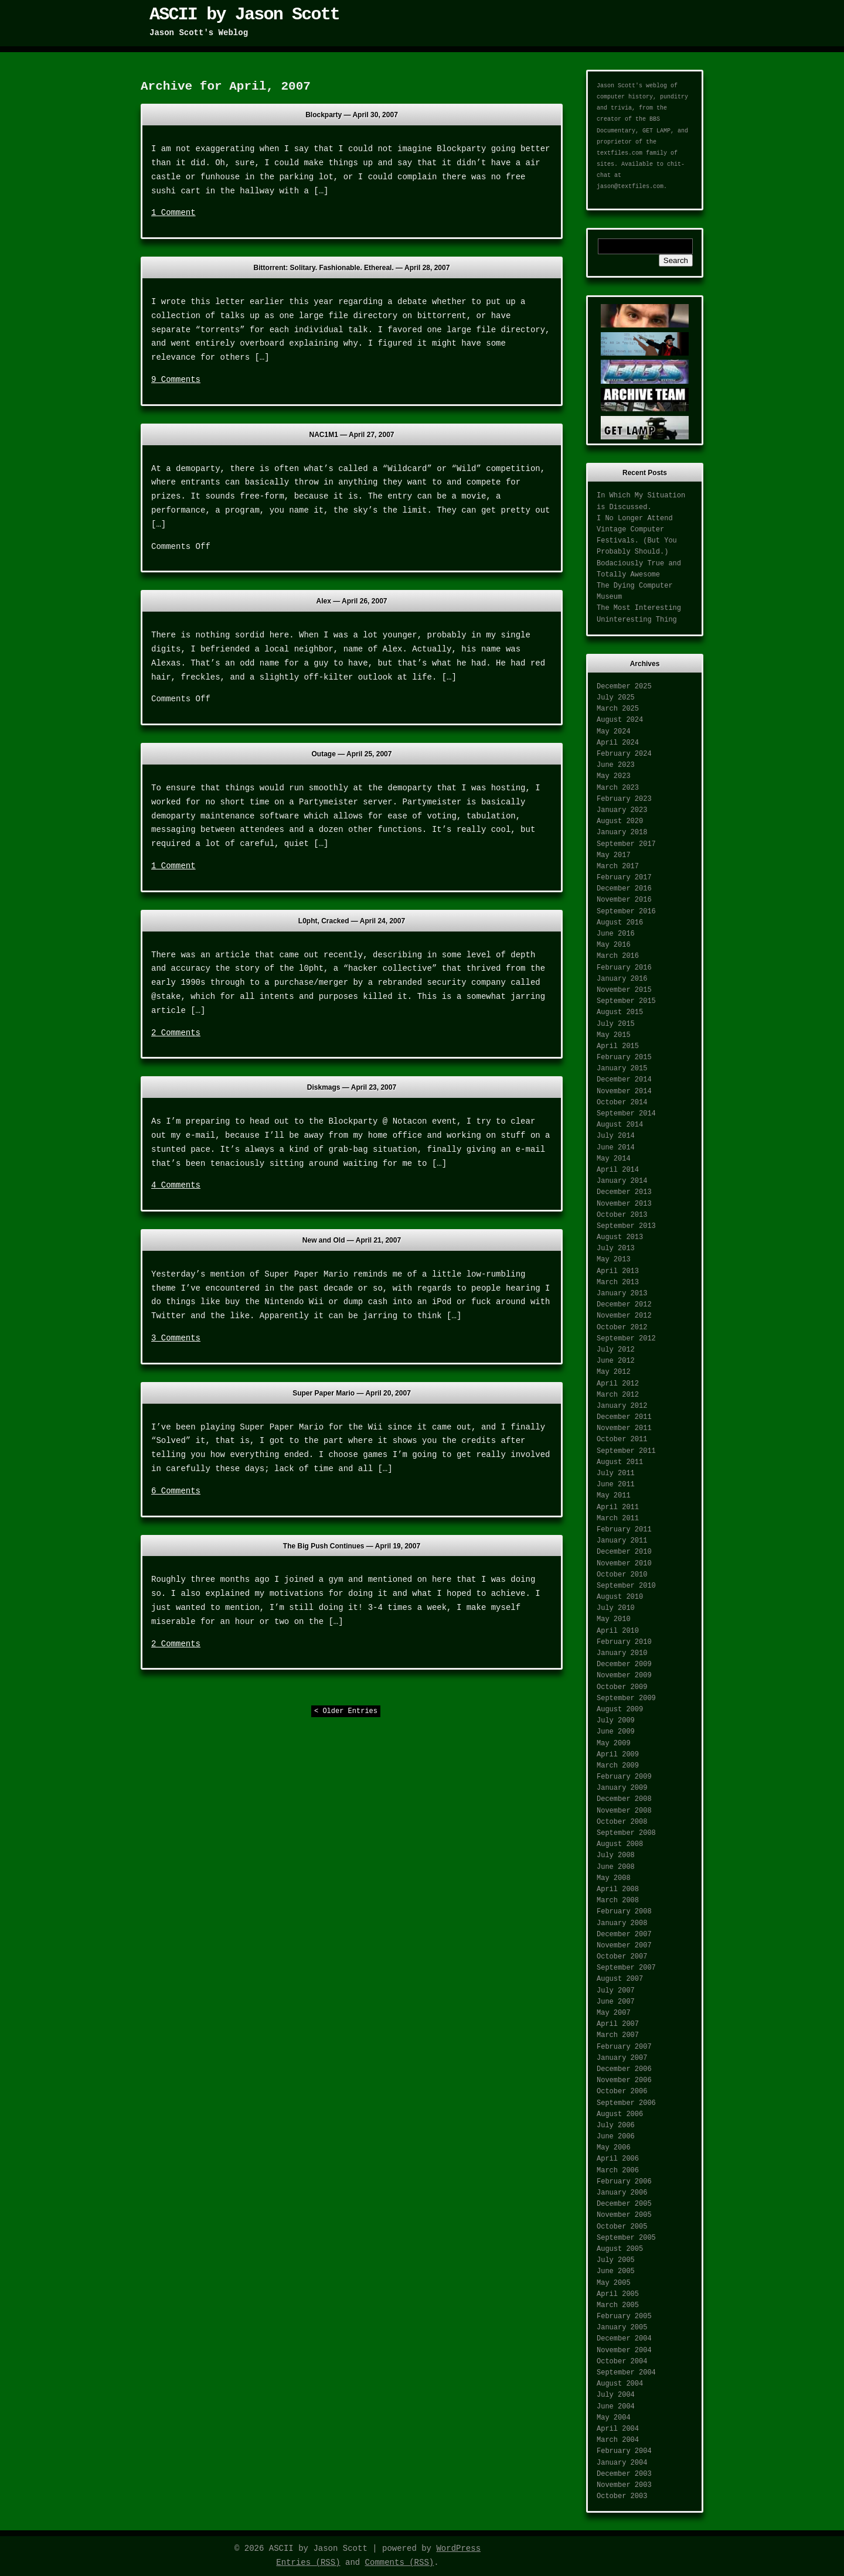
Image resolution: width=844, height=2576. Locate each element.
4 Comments (175, 1185)
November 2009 (624, 1675)
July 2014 (616, 1136)
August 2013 (620, 1237)
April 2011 (618, 1507)
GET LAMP (656, 131)
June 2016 (616, 934)
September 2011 (626, 1451)
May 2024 (614, 732)
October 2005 (622, 2227)
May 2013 (614, 1259)
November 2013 (624, 1204)
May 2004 (614, 2418)
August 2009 (620, 1709)
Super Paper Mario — (351, 1393)
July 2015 (616, 1024)
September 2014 (626, 1114)
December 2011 (624, 1417)
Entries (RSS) (308, 2562)
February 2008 (624, 1912)
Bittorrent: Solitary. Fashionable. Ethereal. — (352, 268)
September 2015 (626, 1001)
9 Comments (175, 379)
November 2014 (624, 1091)
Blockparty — (351, 115)
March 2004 (618, 2440)
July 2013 (616, 1248)
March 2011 (618, 1518)
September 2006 (626, 2103)
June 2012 (616, 1361)
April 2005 (618, 2294)
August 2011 (620, 1462)
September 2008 (626, 1833)
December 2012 (624, 1305)
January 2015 (622, 1068)
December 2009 (624, 1664)
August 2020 (620, 821)
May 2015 (614, 1035)
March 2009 (618, 1766)
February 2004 (624, 2451)
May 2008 (614, 1878)
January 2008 (622, 1923)
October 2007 (622, 1957)
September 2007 (626, 1968)
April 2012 (618, 1384)
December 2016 (624, 889)
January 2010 (622, 1653)
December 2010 (624, 1552)
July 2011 (616, 1473)
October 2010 (622, 1575)
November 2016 (624, 900)
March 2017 (618, 866)
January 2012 (622, 1406)
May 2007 (614, 2013)
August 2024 (620, 720)
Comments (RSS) (399, 2562)
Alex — (351, 601)
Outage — (352, 754)
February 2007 (624, 2047)
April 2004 (618, 2429)
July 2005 (616, 2260)
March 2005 (618, 2305)
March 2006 (618, 2170)
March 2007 (618, 2035)
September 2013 (626, 1226)
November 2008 (624, 1811)
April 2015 (618, 1046)
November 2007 (624, 1946)
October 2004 (622, 2361)
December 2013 (624, 1192)
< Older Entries (345, 1711)
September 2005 (626, 2238)
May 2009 (614, 1743)
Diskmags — (351, 1087)
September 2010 (626, 1586)
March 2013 (618, 1282)
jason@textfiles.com (630, 186)
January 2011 (622, 1541)
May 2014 (614, 1159)
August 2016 (620, 923)
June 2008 (616, 1867)
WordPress (458, 2548)
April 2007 (618, 2024)
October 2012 (622, 1327)
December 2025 (624, 687)
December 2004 (624, 2339)
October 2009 (622, 1687)
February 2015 (624, 1057)
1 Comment (173, 212)
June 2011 (616, 1484)
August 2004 (620, 2384)
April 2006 (618, 2159)
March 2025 (618, 709)
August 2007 (620, 1979)
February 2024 (624, 754)
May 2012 (614, 1372)
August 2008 (620, 1844)
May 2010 (614, 1619)
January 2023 (622, 810)
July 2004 (616, 2395)
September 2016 (626, 911)
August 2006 (620, 2114)
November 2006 (624, 2080)
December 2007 (624, 1934)
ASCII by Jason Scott (244, 15)
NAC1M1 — (351, 435)
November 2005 (624, 2215)
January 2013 (622, 1293)
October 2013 (622, 1215)
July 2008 (616, 1855)
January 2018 (622, 832)
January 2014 (622, 1181)
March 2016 (618, 956)
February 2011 (624, 1530)
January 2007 (622, 2058)
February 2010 (624, 1642)
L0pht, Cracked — (351, 921)
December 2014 (624, 1080)
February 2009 (624, 1777)
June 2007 (616, 2002)
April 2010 (618, 1631)
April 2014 (618, 1170)
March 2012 (618, 1395)
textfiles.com (619, 153)
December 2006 (624, 2069)
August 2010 (620, 1597)
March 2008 (618, 1900)
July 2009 (616, 1721)
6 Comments (175, 1491)
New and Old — (351, 1240)
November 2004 (624, 2350)
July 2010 (616, 1608)
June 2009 (616, 1732)
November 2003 (624, 2485)
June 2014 (616, 1148)
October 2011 (622, 1439)
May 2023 (614, 776)
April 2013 (618, 1271)
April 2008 (618, 1889)
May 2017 (614, 855)
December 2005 (624, 2204)
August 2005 (620, 2249)
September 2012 (626, 1339)
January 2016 (622, 979)
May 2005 (614, 2283)
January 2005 (622, 2327)
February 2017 (624, 878)
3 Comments (175, 1338)
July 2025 (616, 698)
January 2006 (622, 2193)
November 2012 (624, 1316)
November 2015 (624, 990)
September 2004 (626, 2373)
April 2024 (618, 743)
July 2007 (616, 1991)
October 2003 (622, 2496)
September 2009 (626, 1698)
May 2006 (614, 2148)
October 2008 (622, 1822)
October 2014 (622, 1102)
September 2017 (626, 844)
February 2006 (624, 2182)
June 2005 (616, 2271)
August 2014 (620, 1125)
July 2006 (616, 2125)
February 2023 (624, 799)
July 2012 (616, 1350)
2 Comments (175, 1033)
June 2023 (616, 765)
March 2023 (618, 788)
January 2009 (622, 1788)
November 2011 (624, 1428)
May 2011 (614, 1496)
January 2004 (622, 2463)
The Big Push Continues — (351, 1546)
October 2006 (622, 2091)
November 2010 (624, 1564)
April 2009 (618, 1755)
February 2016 (624, 968)
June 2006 (616, 2137)
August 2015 (620, 1012)
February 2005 (624, 2316)
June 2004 (616, 2407)
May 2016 (614, 945)
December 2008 (624, 1799)
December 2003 (624, 2474)
